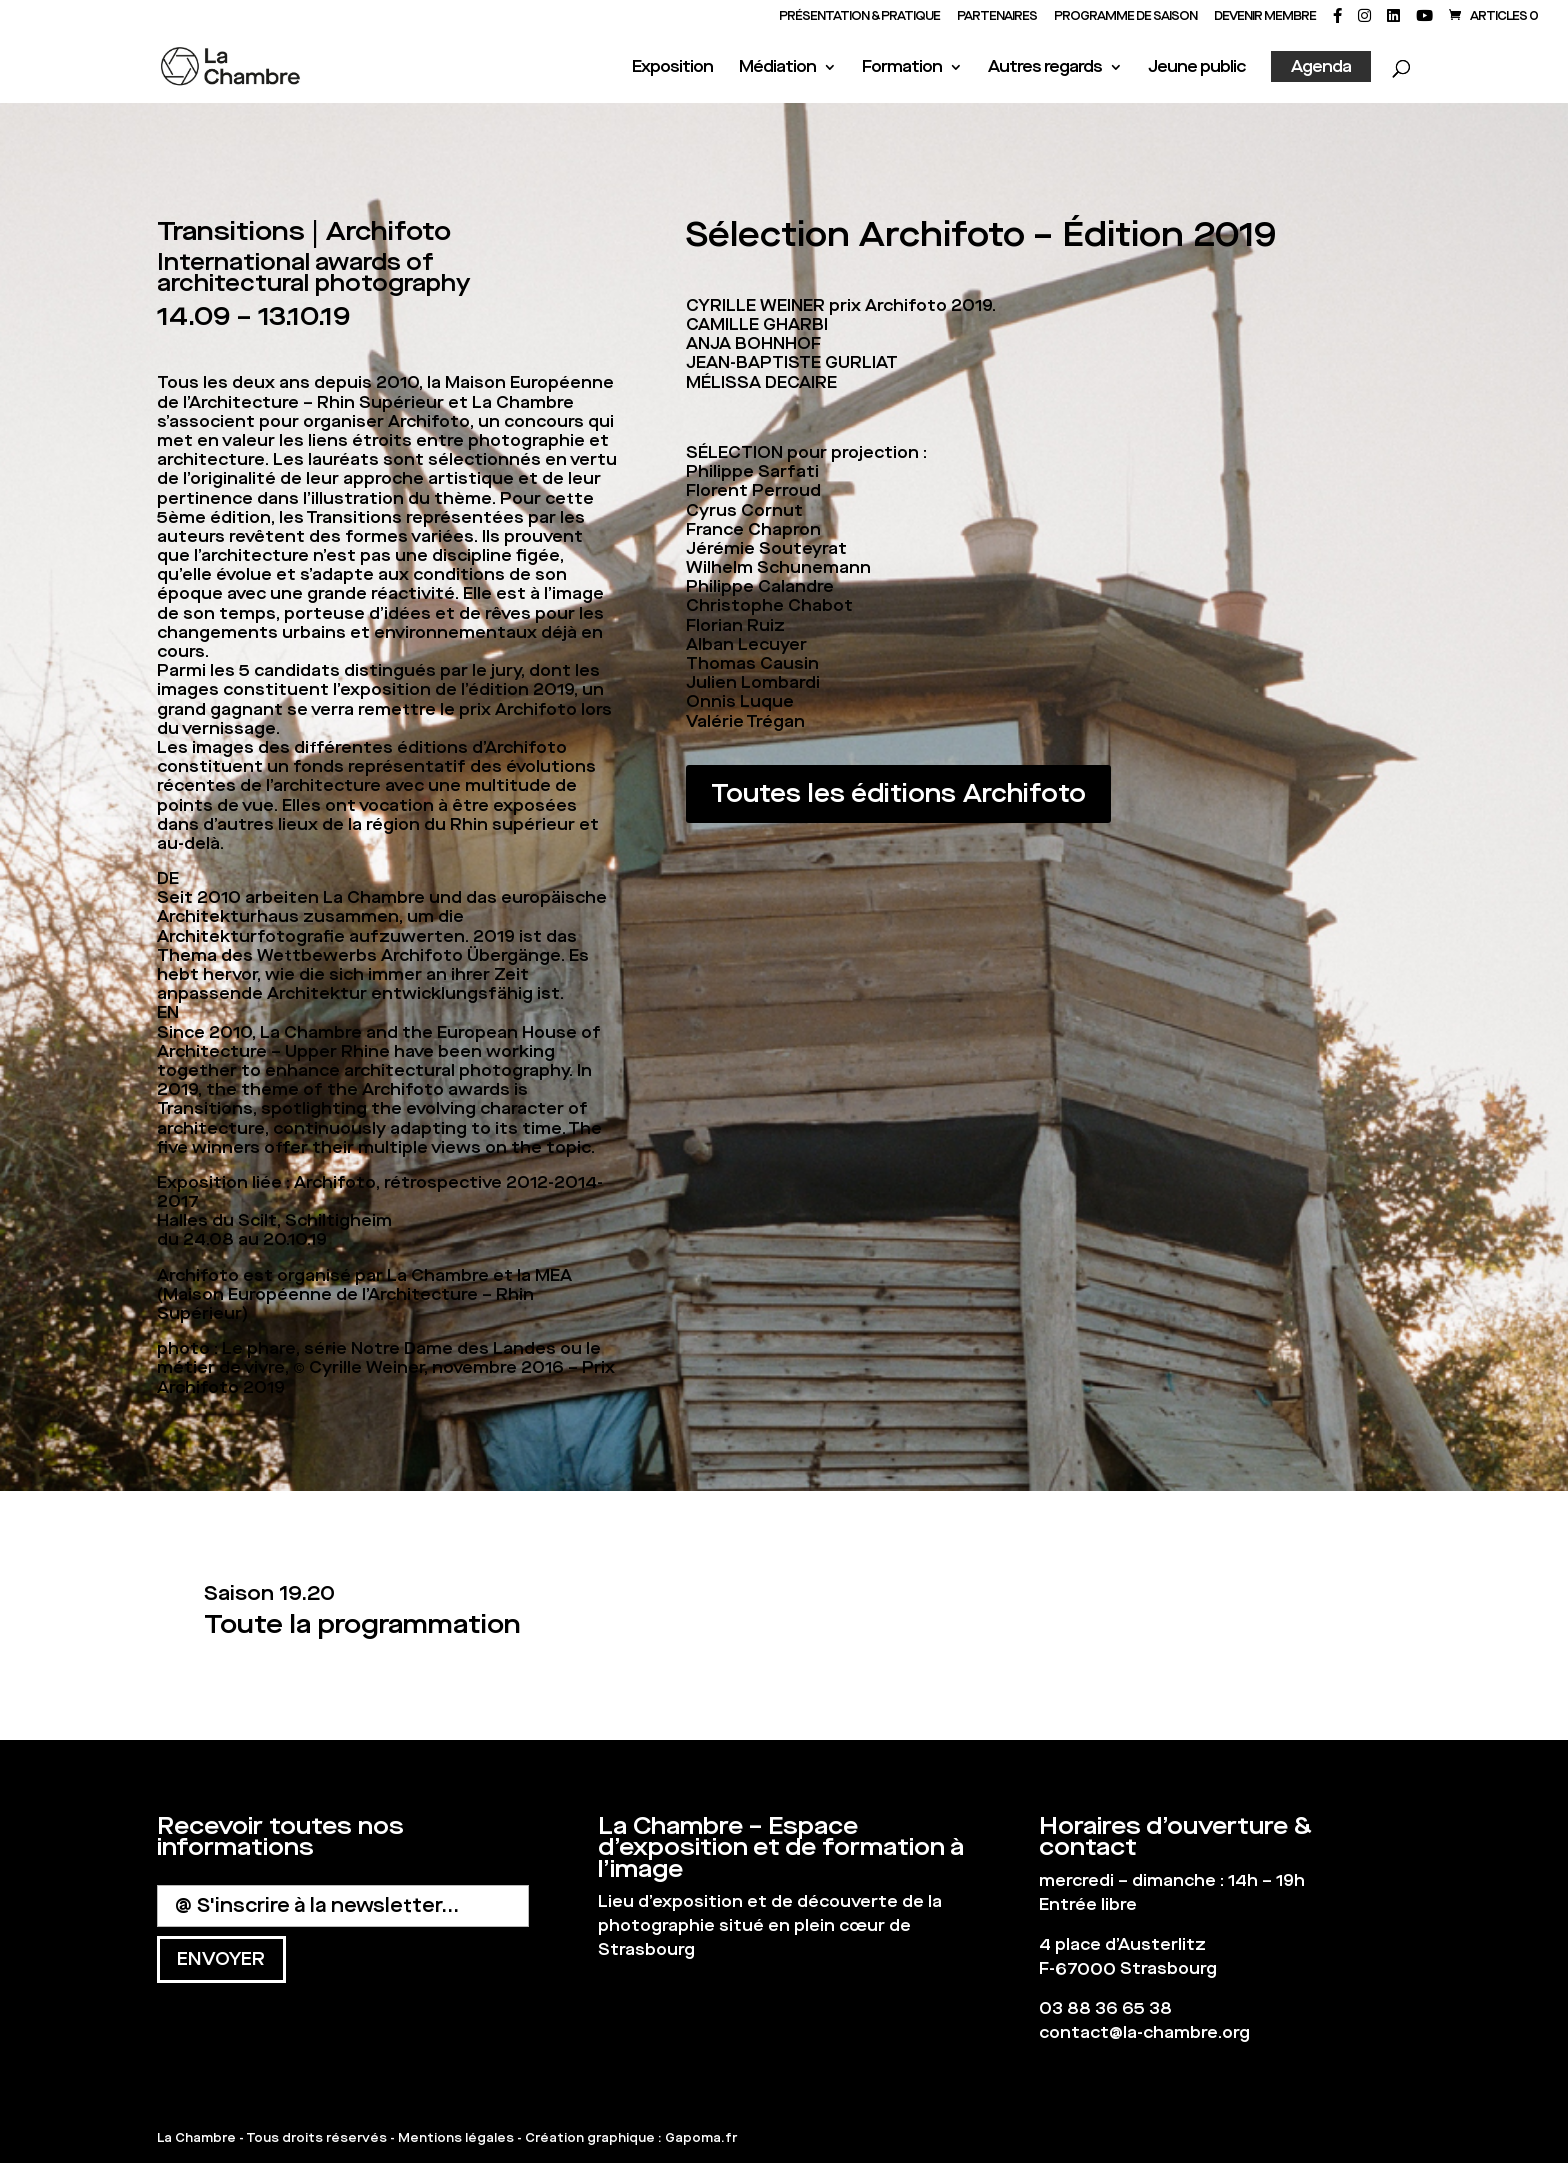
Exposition (672, 68)
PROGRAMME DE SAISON (1125, 17)
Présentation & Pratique (859, 17)
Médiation (777, 68)
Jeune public (1196, 68)
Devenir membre (1265, 17)
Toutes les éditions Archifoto (898, 793)
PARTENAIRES (997, 17)
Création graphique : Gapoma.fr (631, 2138)
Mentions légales (456, 2138)
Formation (902, 68)
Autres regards (1045, 68)
